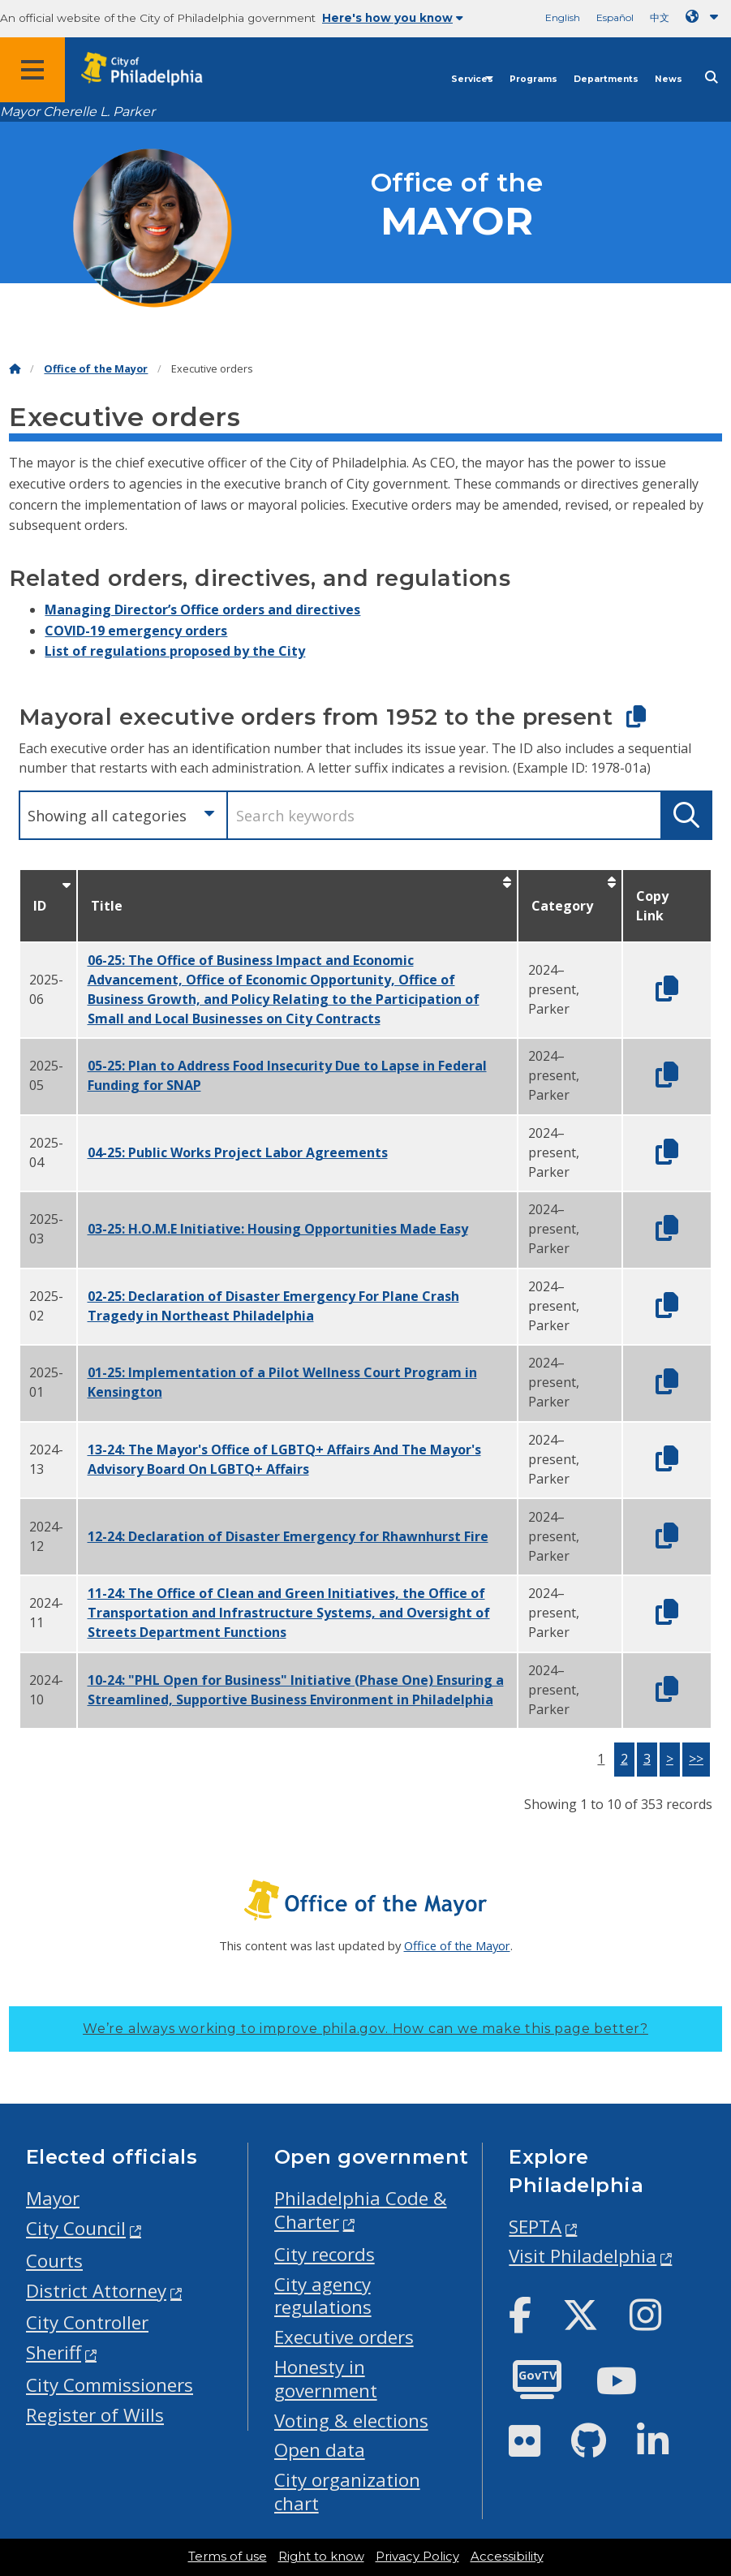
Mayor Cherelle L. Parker (77, 111)
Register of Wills (95, 2414)
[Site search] (711, 77)
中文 (659, 17)
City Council (76, 2228)
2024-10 (46, 1689)
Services (472, 79)
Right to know (321, 2556)
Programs (533, 79)
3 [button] (647, 1759)
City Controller (87, 2322)
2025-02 (46, 1306)
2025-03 (46, 1228)
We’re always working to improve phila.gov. (365, 2028)
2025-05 (46, 1075)
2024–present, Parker (553, 989)
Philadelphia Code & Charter (360, 2210)
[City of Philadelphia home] (150, 69)
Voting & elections (351, 2420)
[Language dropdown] (705, 16)
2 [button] (624, 1759)
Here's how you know (392, 17)
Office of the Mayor (96, 369)
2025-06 (46, 989)
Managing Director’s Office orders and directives (202, 609)
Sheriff (53, 2352)
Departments (606, 79)
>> (696, 1759)
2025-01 (46, 1382)
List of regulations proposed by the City (175, 651)
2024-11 (46, 1612)
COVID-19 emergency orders (136, 631)
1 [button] (600, 1759)
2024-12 (46, 1536)
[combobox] (123, 815)
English (562, 17)
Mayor (53, 2198)
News (668, 79)
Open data (319, 2449)
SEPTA (535, 2226)
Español (615, 17)
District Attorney (96, 2290)
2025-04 (46, 1152)
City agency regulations (323, 2296)
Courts (54, 2260)
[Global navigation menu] (32, 69)
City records (324, 2254)
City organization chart (347, 2491)
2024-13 (46, 1459)
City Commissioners (109, 2384)
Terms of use (227, 2556)
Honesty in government (325, 2378)
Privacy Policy (417, 2556)
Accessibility (507, 2556)
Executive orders (344, 2337)
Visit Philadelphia (582, 2255)
